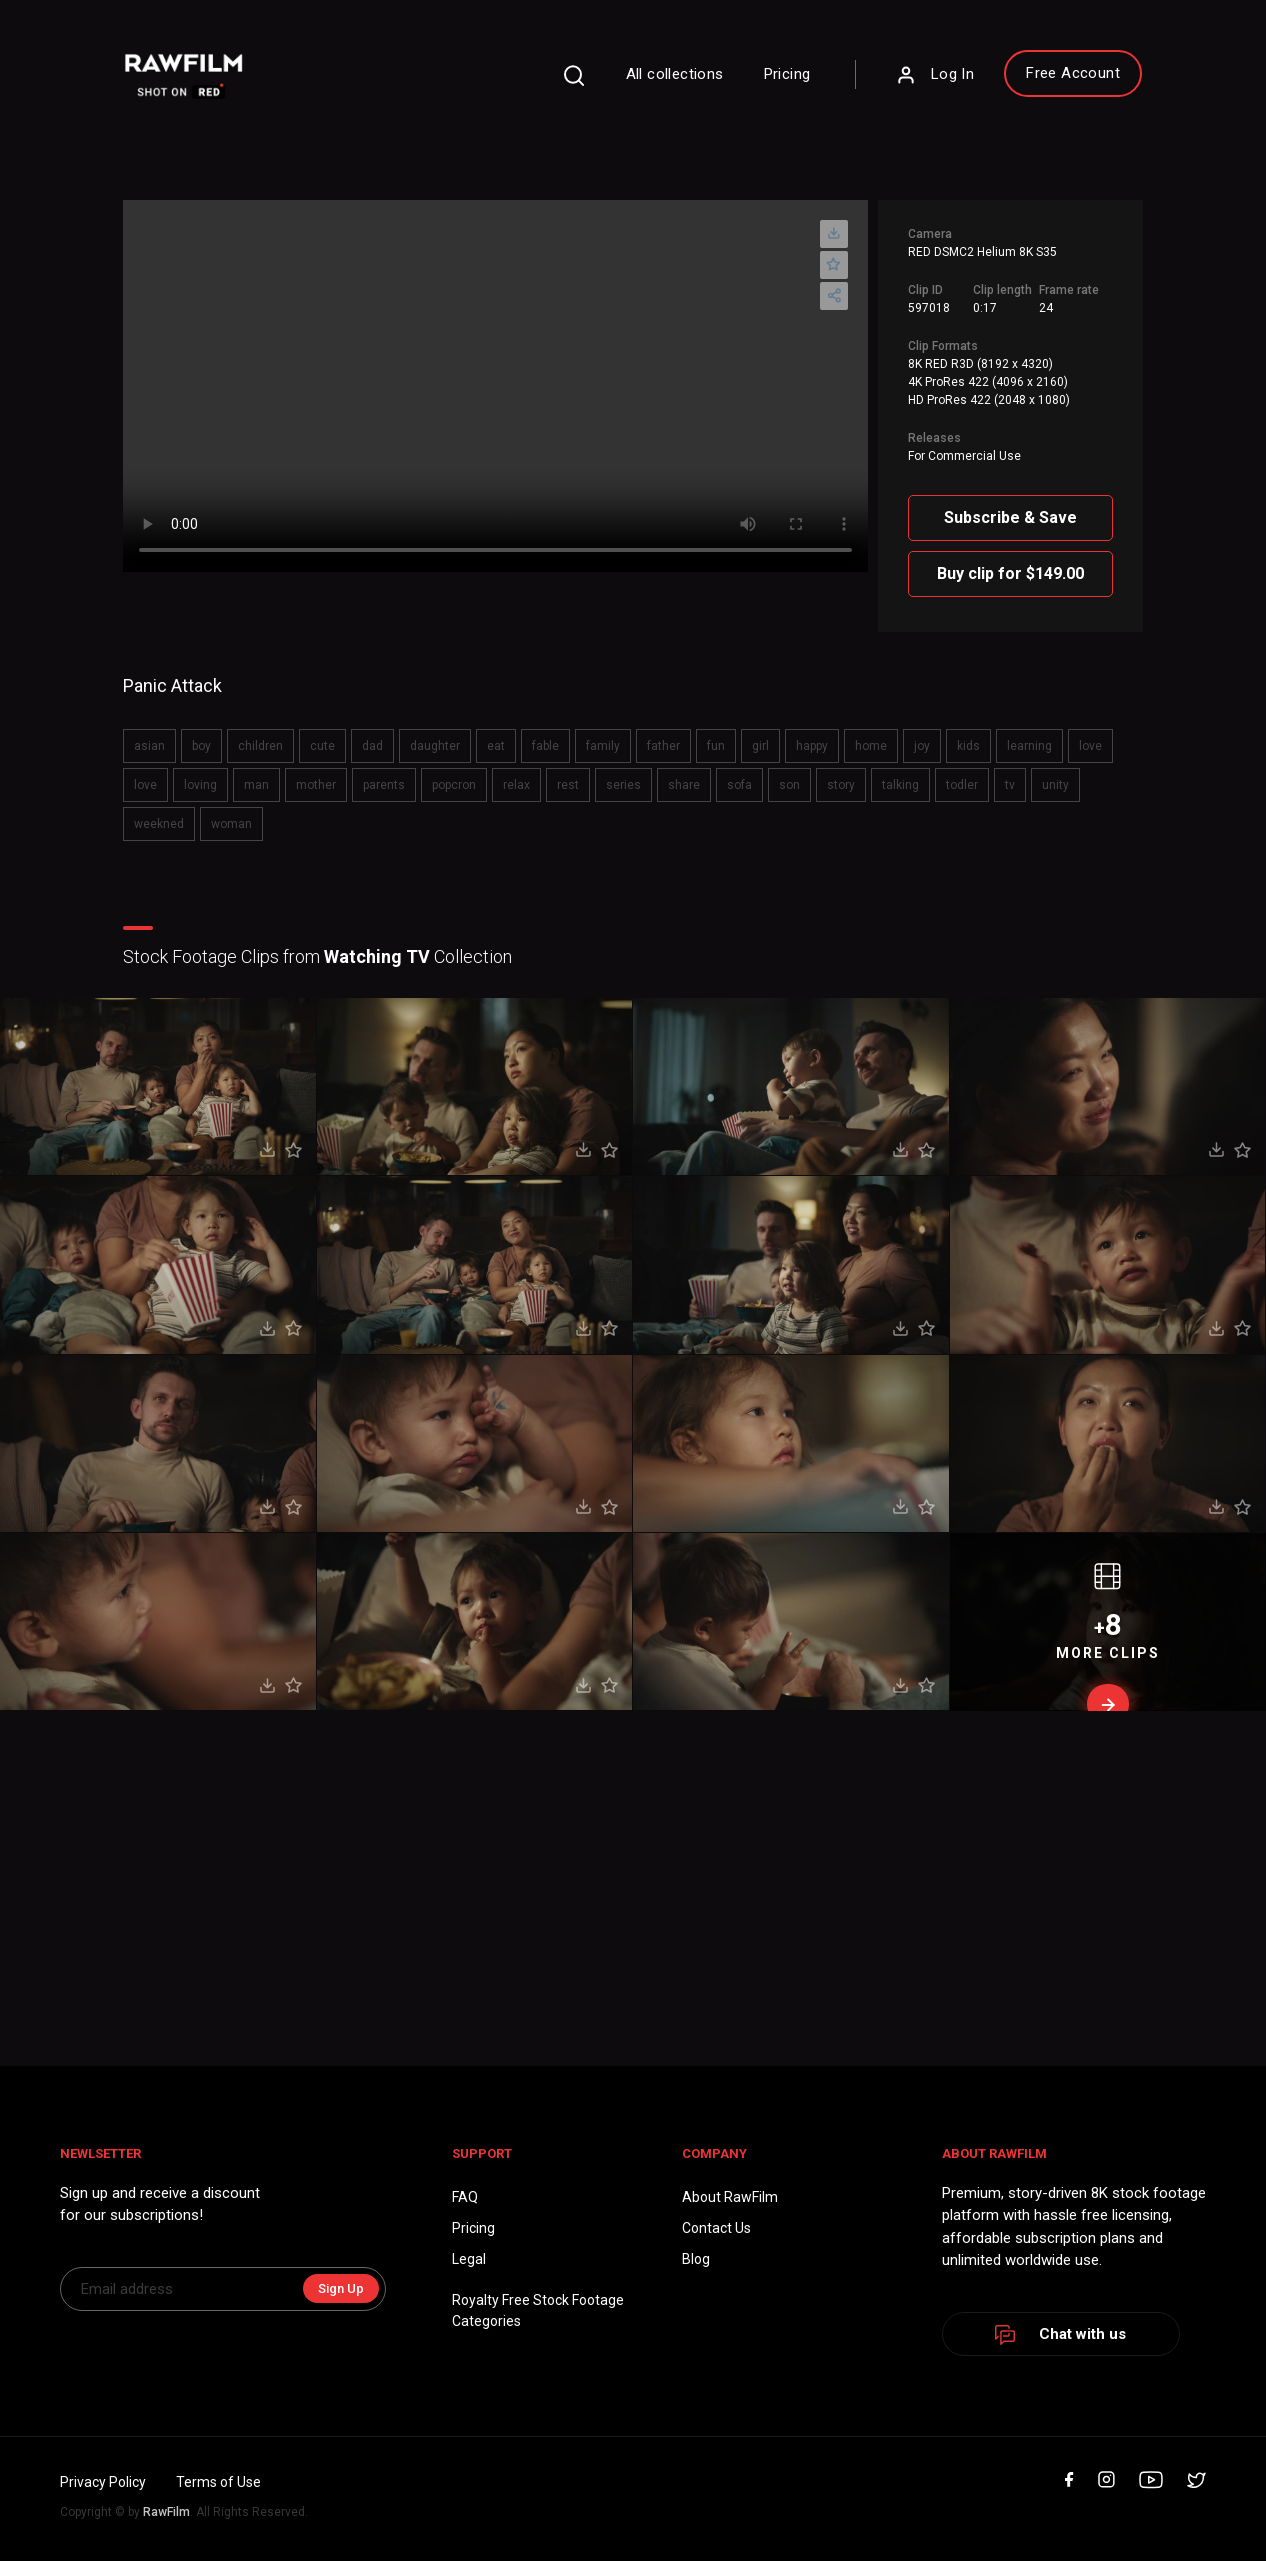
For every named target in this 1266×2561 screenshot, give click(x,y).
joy (922, 746)
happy (812, 746)
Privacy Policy (103, 2482)
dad (372, 746)
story (841, 785)
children (260, 746)
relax (516, 785)
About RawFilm (730, 2197)
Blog (696, 2259)
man (256, 785)
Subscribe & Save (1010, 517)
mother (316, 785)
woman (231, 824)
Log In (935, 75)
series (623, 785)
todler (962, 785)
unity (1055, 785)
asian (149, 746)
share (684, 785)
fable (545, 746)
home (871, 746)
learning (1029, 746)
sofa (739, 785)
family (603, 746)
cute (322, 746)
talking (900, 785)
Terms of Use (218, 2482)
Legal (469, 2259)
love (1090, 746)
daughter (435, 746)
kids (968, 746)
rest (568, 785)
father (663, 746)
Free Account (1073, 73)
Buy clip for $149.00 (1010, 573)
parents (384, 785)
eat (496, 746)
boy (201, 746)
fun (716, 746)
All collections (675, 74)
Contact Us (716, 2228)
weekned (159, 824)
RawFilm (166, 2512)
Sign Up (341, 2288)
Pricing (787, 74)
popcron (454, 785)
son (789, 785)
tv (1010, 785)
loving (200, 785)
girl (760, 746)
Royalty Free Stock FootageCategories (538, 2310)
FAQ (465, 2197)
